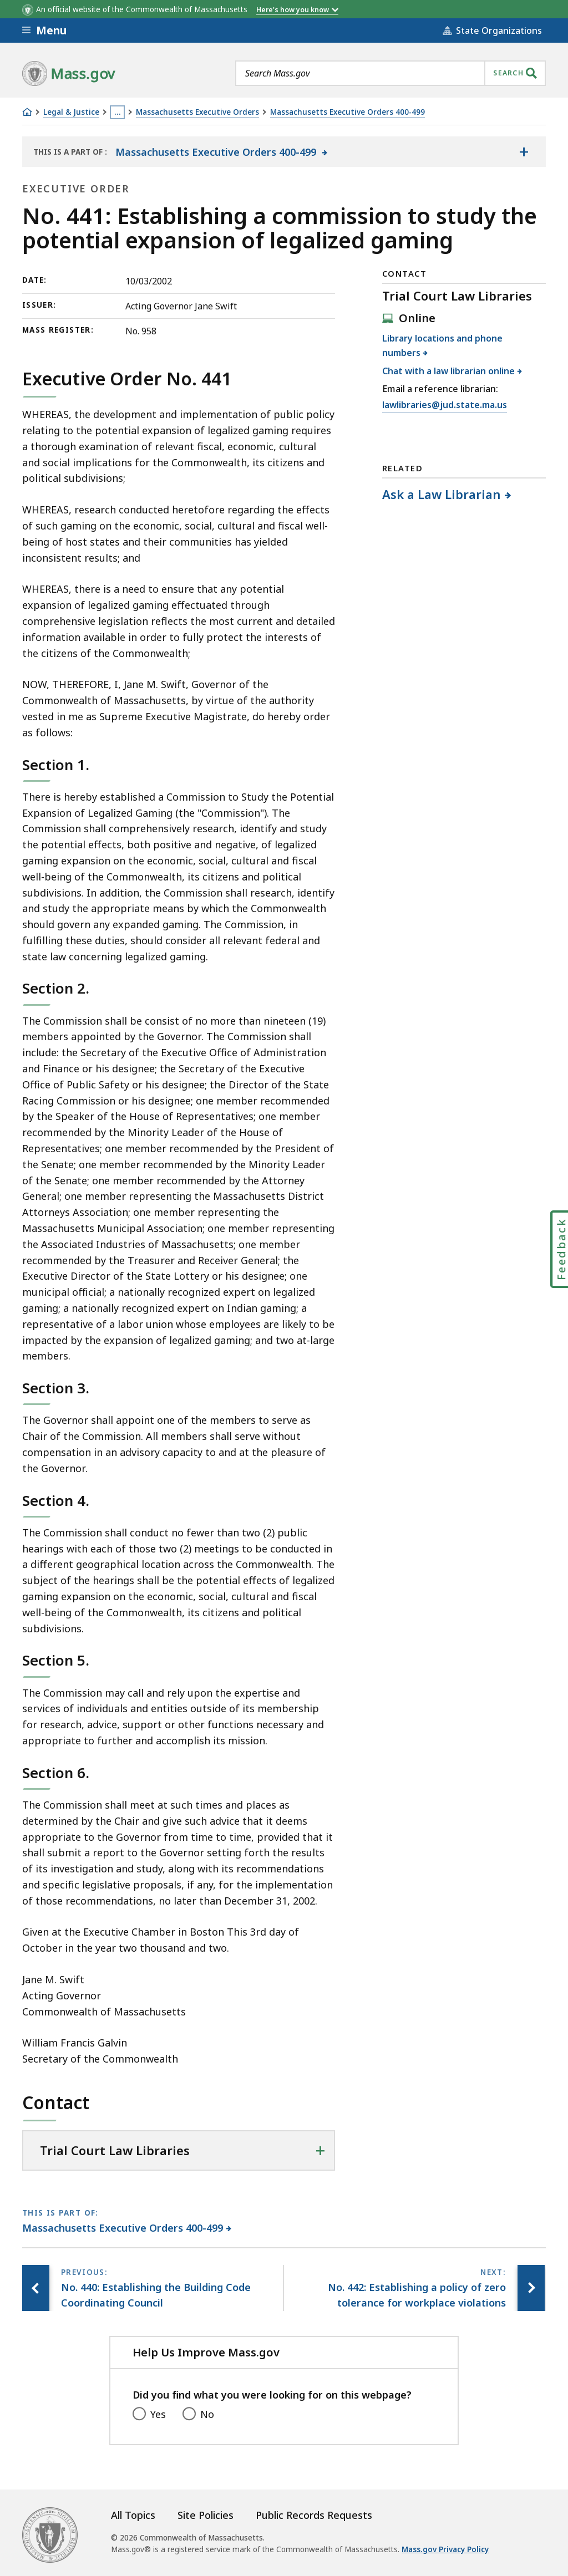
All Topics (133, 2515)
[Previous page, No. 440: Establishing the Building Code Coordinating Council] (36, 2288)
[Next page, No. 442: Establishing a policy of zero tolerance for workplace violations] (531, 2288)
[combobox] (390, 73)
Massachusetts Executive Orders (197, 112)
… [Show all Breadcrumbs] (117, 112)
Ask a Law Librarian (442, 494)
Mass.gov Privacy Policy (445, 2549)
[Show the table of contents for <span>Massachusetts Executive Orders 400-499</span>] (524, 152)
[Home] (27, 112)
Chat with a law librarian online (448, 371)
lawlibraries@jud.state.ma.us (444, 405)
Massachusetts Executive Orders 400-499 (347, 112)
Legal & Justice (71, 112)
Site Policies (206, 2515)
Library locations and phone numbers (442, 345)
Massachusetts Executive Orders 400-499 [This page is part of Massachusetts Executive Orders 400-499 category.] (123, 2227)
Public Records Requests (314, 2515)
